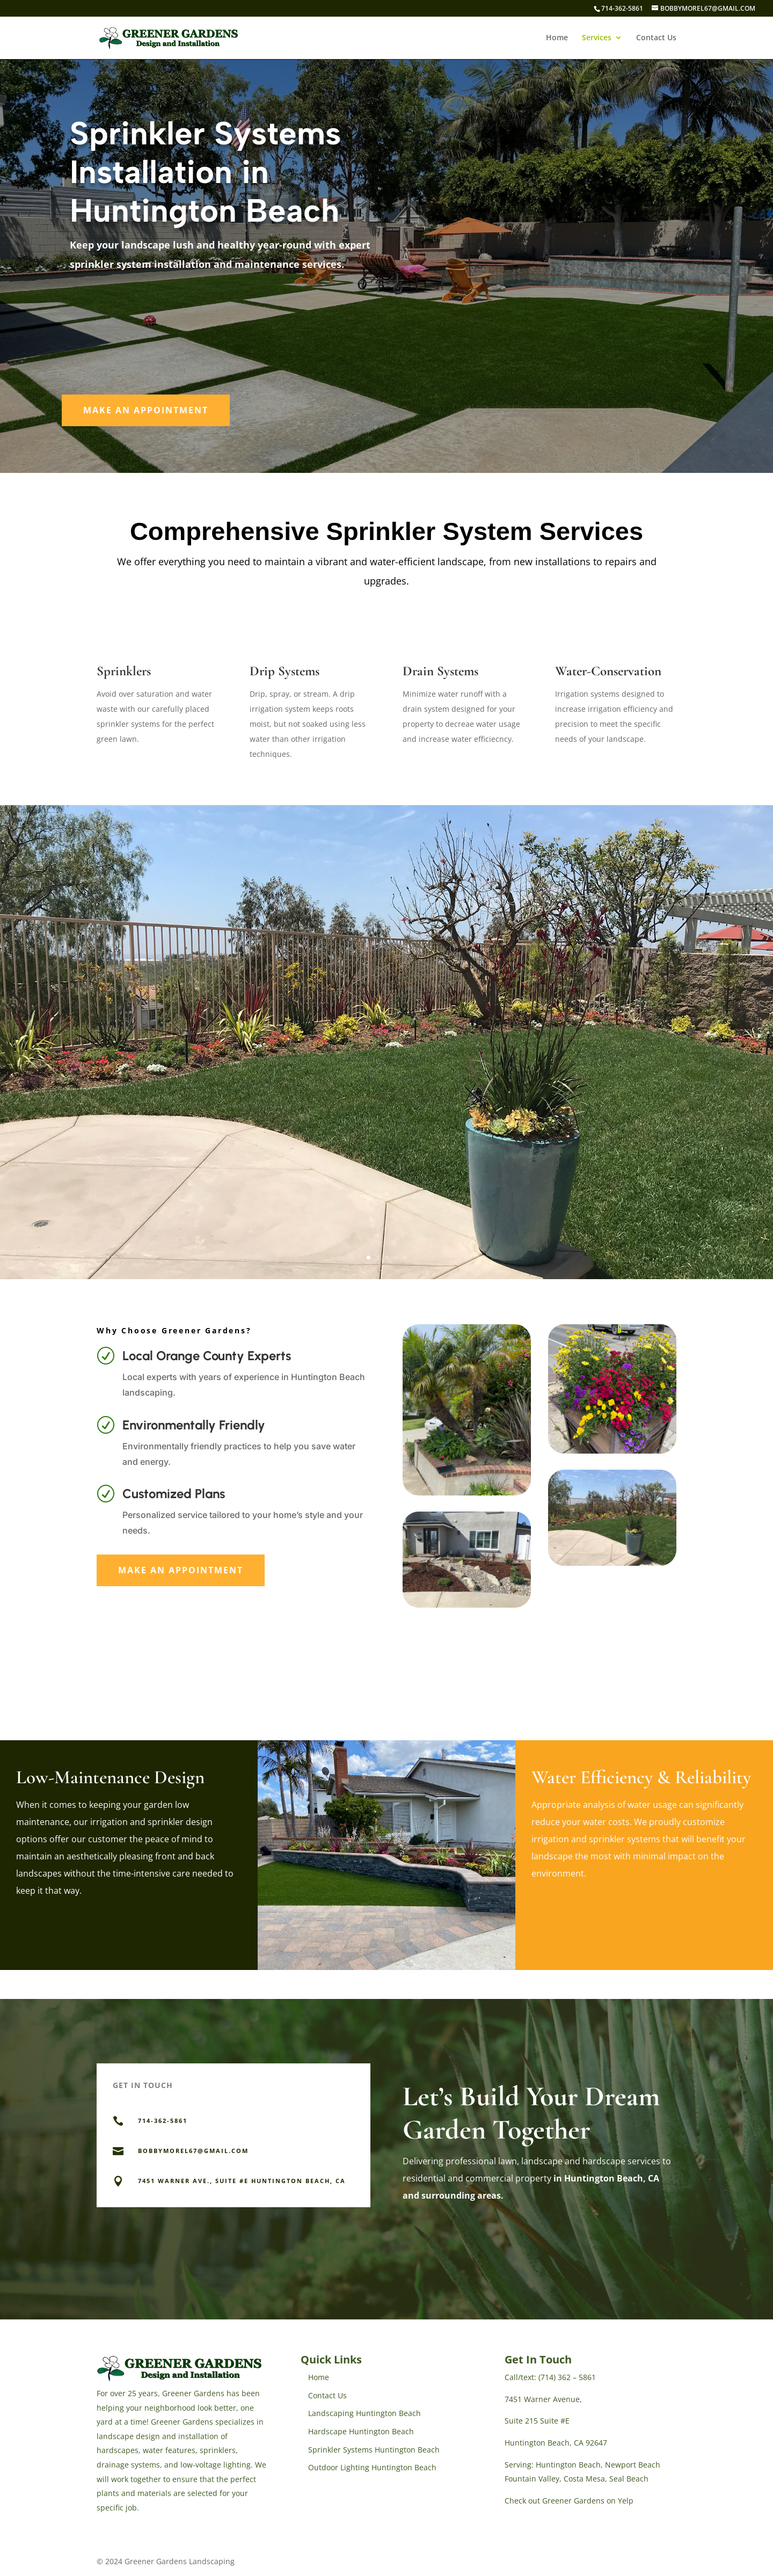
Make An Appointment (145, 410)
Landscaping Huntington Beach (364, 2413)
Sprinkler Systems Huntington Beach (374, 2449)
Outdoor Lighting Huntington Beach (372, 2467)
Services (596, 38)
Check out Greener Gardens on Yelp (569, 2500)
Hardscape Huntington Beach (361, 2431)
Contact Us (656, 38)
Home (557, 38)
